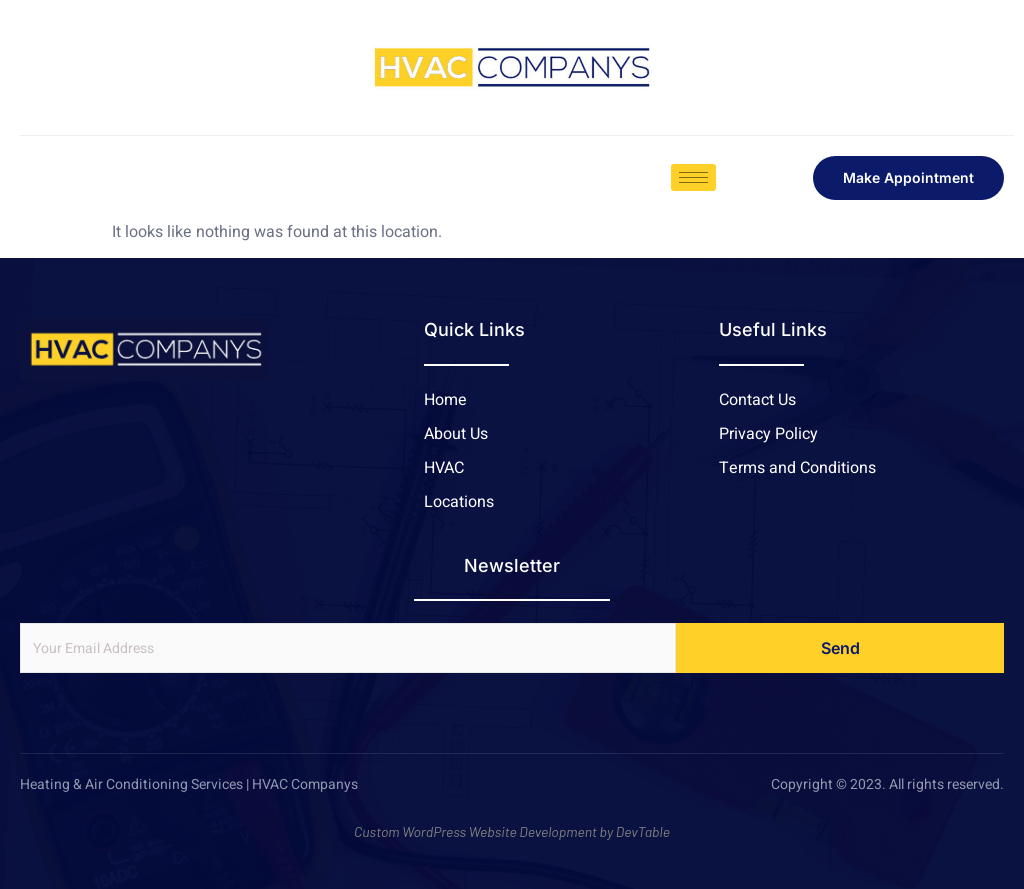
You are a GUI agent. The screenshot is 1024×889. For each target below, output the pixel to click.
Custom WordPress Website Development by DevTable (512, 831)
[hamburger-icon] (693, 177)
